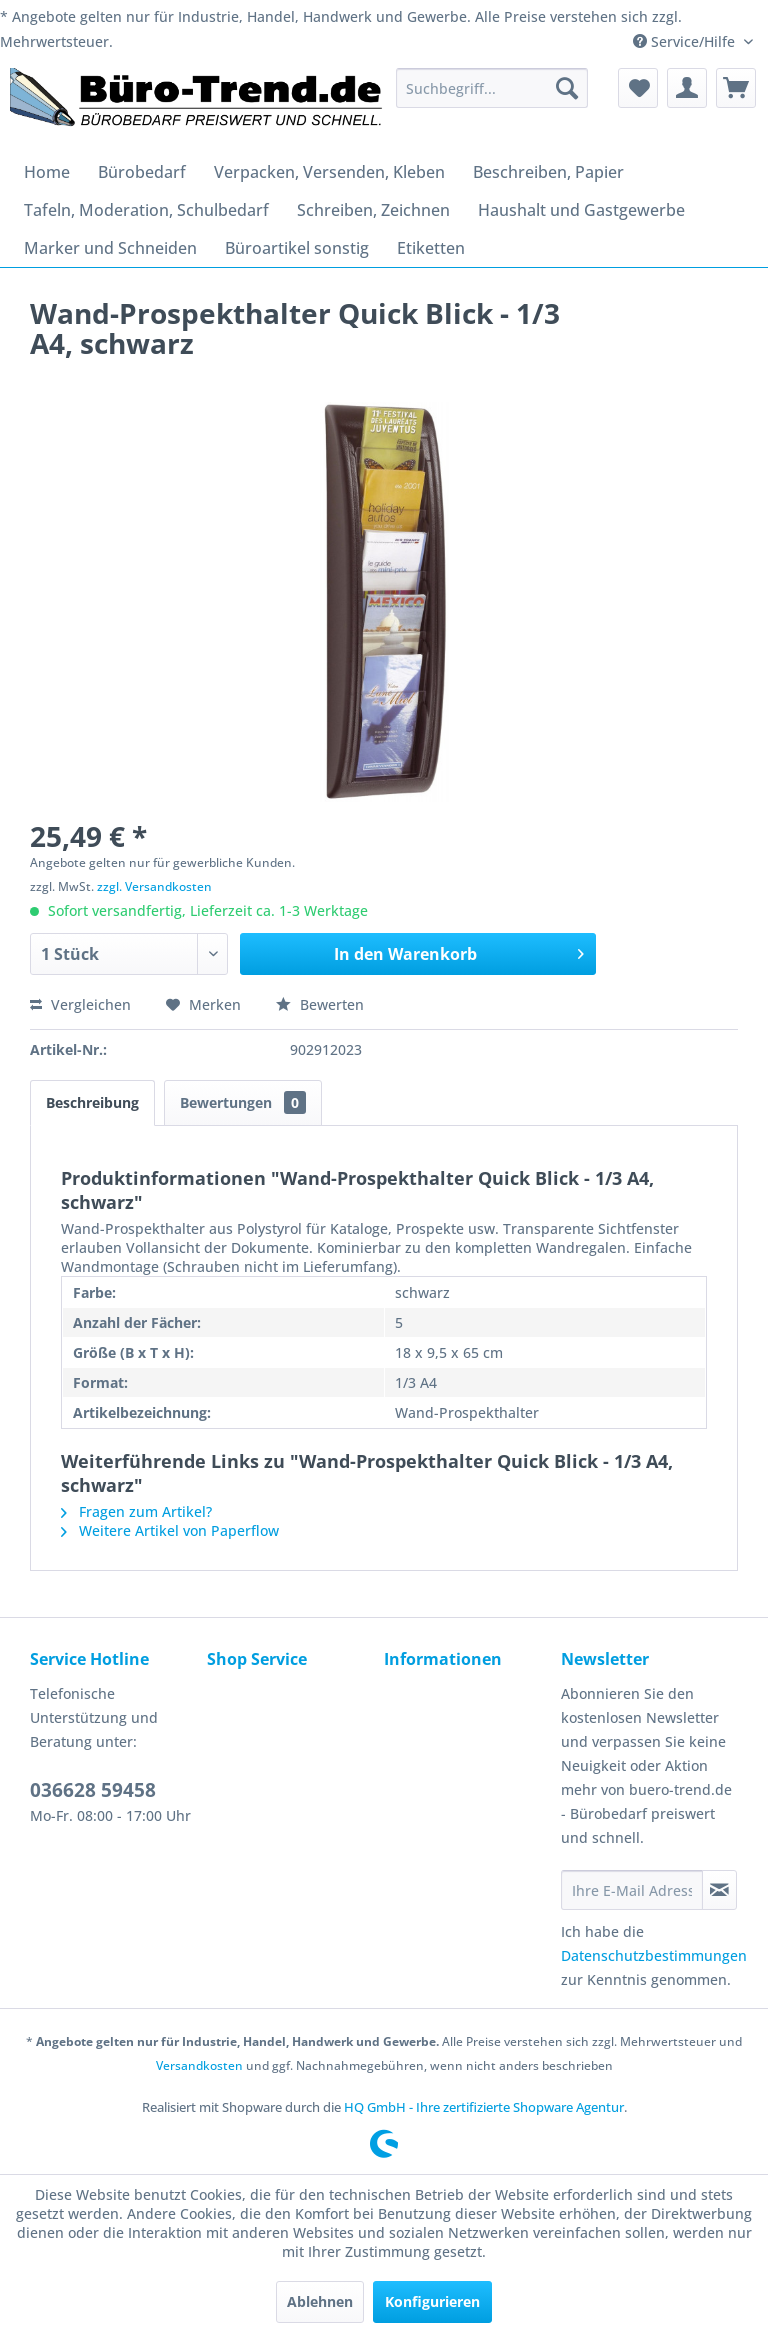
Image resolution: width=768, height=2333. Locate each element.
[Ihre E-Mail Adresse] (632, 1890)
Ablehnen (320, 2301)
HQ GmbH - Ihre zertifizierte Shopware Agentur (484, 2107)
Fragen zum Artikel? (136, 1511)
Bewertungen (243, 1102)
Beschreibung (92, 1102)
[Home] (47, 172)
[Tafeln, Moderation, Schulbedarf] (146, 210)
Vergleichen (80, 1004)
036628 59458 (93, 1790)
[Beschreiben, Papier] (548, 172)
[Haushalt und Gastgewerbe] (581, 210)
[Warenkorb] (736, 88)
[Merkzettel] (638, 88)
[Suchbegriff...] (492, 88)
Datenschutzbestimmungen (654, 1955)
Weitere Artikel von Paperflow (170, 1530)
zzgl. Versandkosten (154, 886)
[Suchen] (567, 88)
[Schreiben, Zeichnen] (373, 210)
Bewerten (320, 1004)
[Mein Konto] (687, 88)
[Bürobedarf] (142, 172)
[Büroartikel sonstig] (297, 248)
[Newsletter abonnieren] (719, 1890)
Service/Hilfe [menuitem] (686, 41)
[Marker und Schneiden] (110, 248)
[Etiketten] (431, 248)
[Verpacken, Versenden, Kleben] (329, 172)
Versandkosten (199, 2065)
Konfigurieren (432, 2301)
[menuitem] (492, 88)
